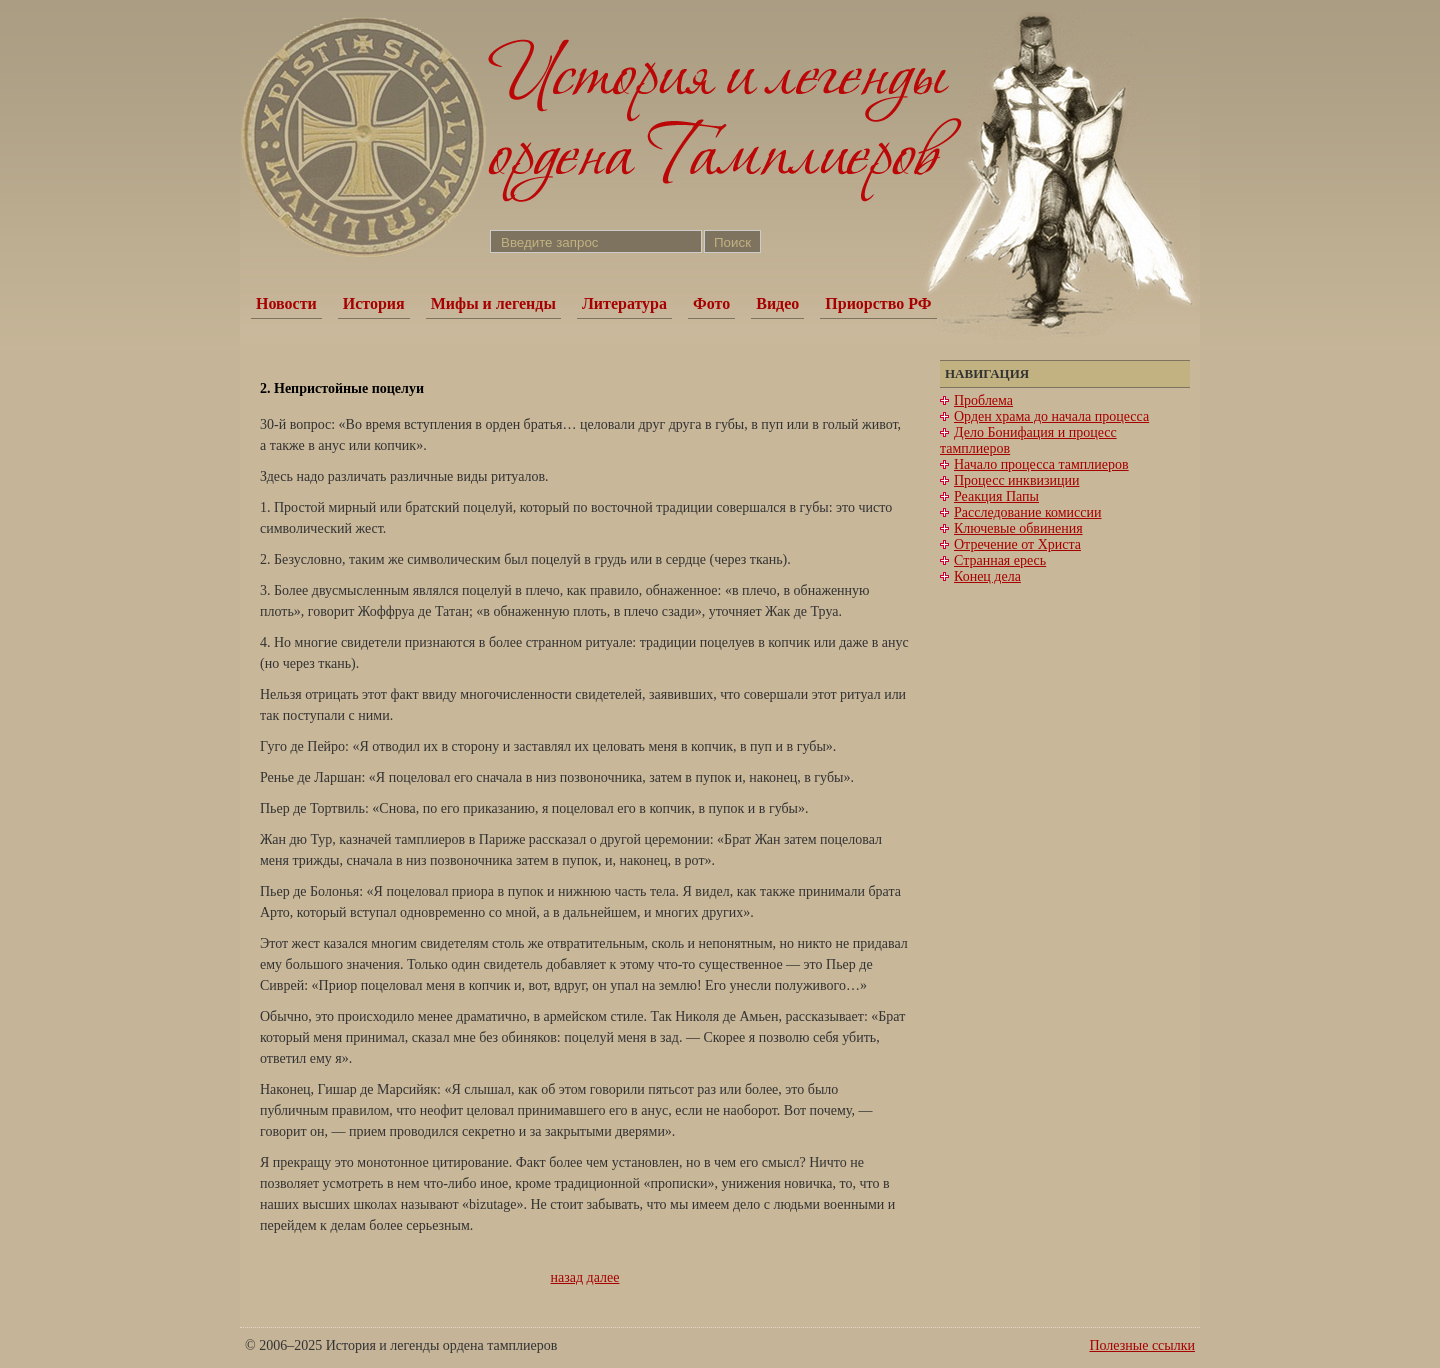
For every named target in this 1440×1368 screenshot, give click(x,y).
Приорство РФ (878, 303)
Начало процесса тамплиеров (1041, 464)
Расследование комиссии (1028, 512)
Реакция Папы (996, 496)
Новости (286, 303)
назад (567, 1277)
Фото (711, 303)
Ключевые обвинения (1018, 528)
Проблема (983, 400)
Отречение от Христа (1017, 544)
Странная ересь (1000, 560)
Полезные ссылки (1142, 1345)
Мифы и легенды (493, 303)
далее (603, 1277)
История (374, 303)
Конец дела (987, 576)
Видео (777, 303)
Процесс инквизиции (1016, 480)
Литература (624, 303)
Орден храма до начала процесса (1051, 416)
